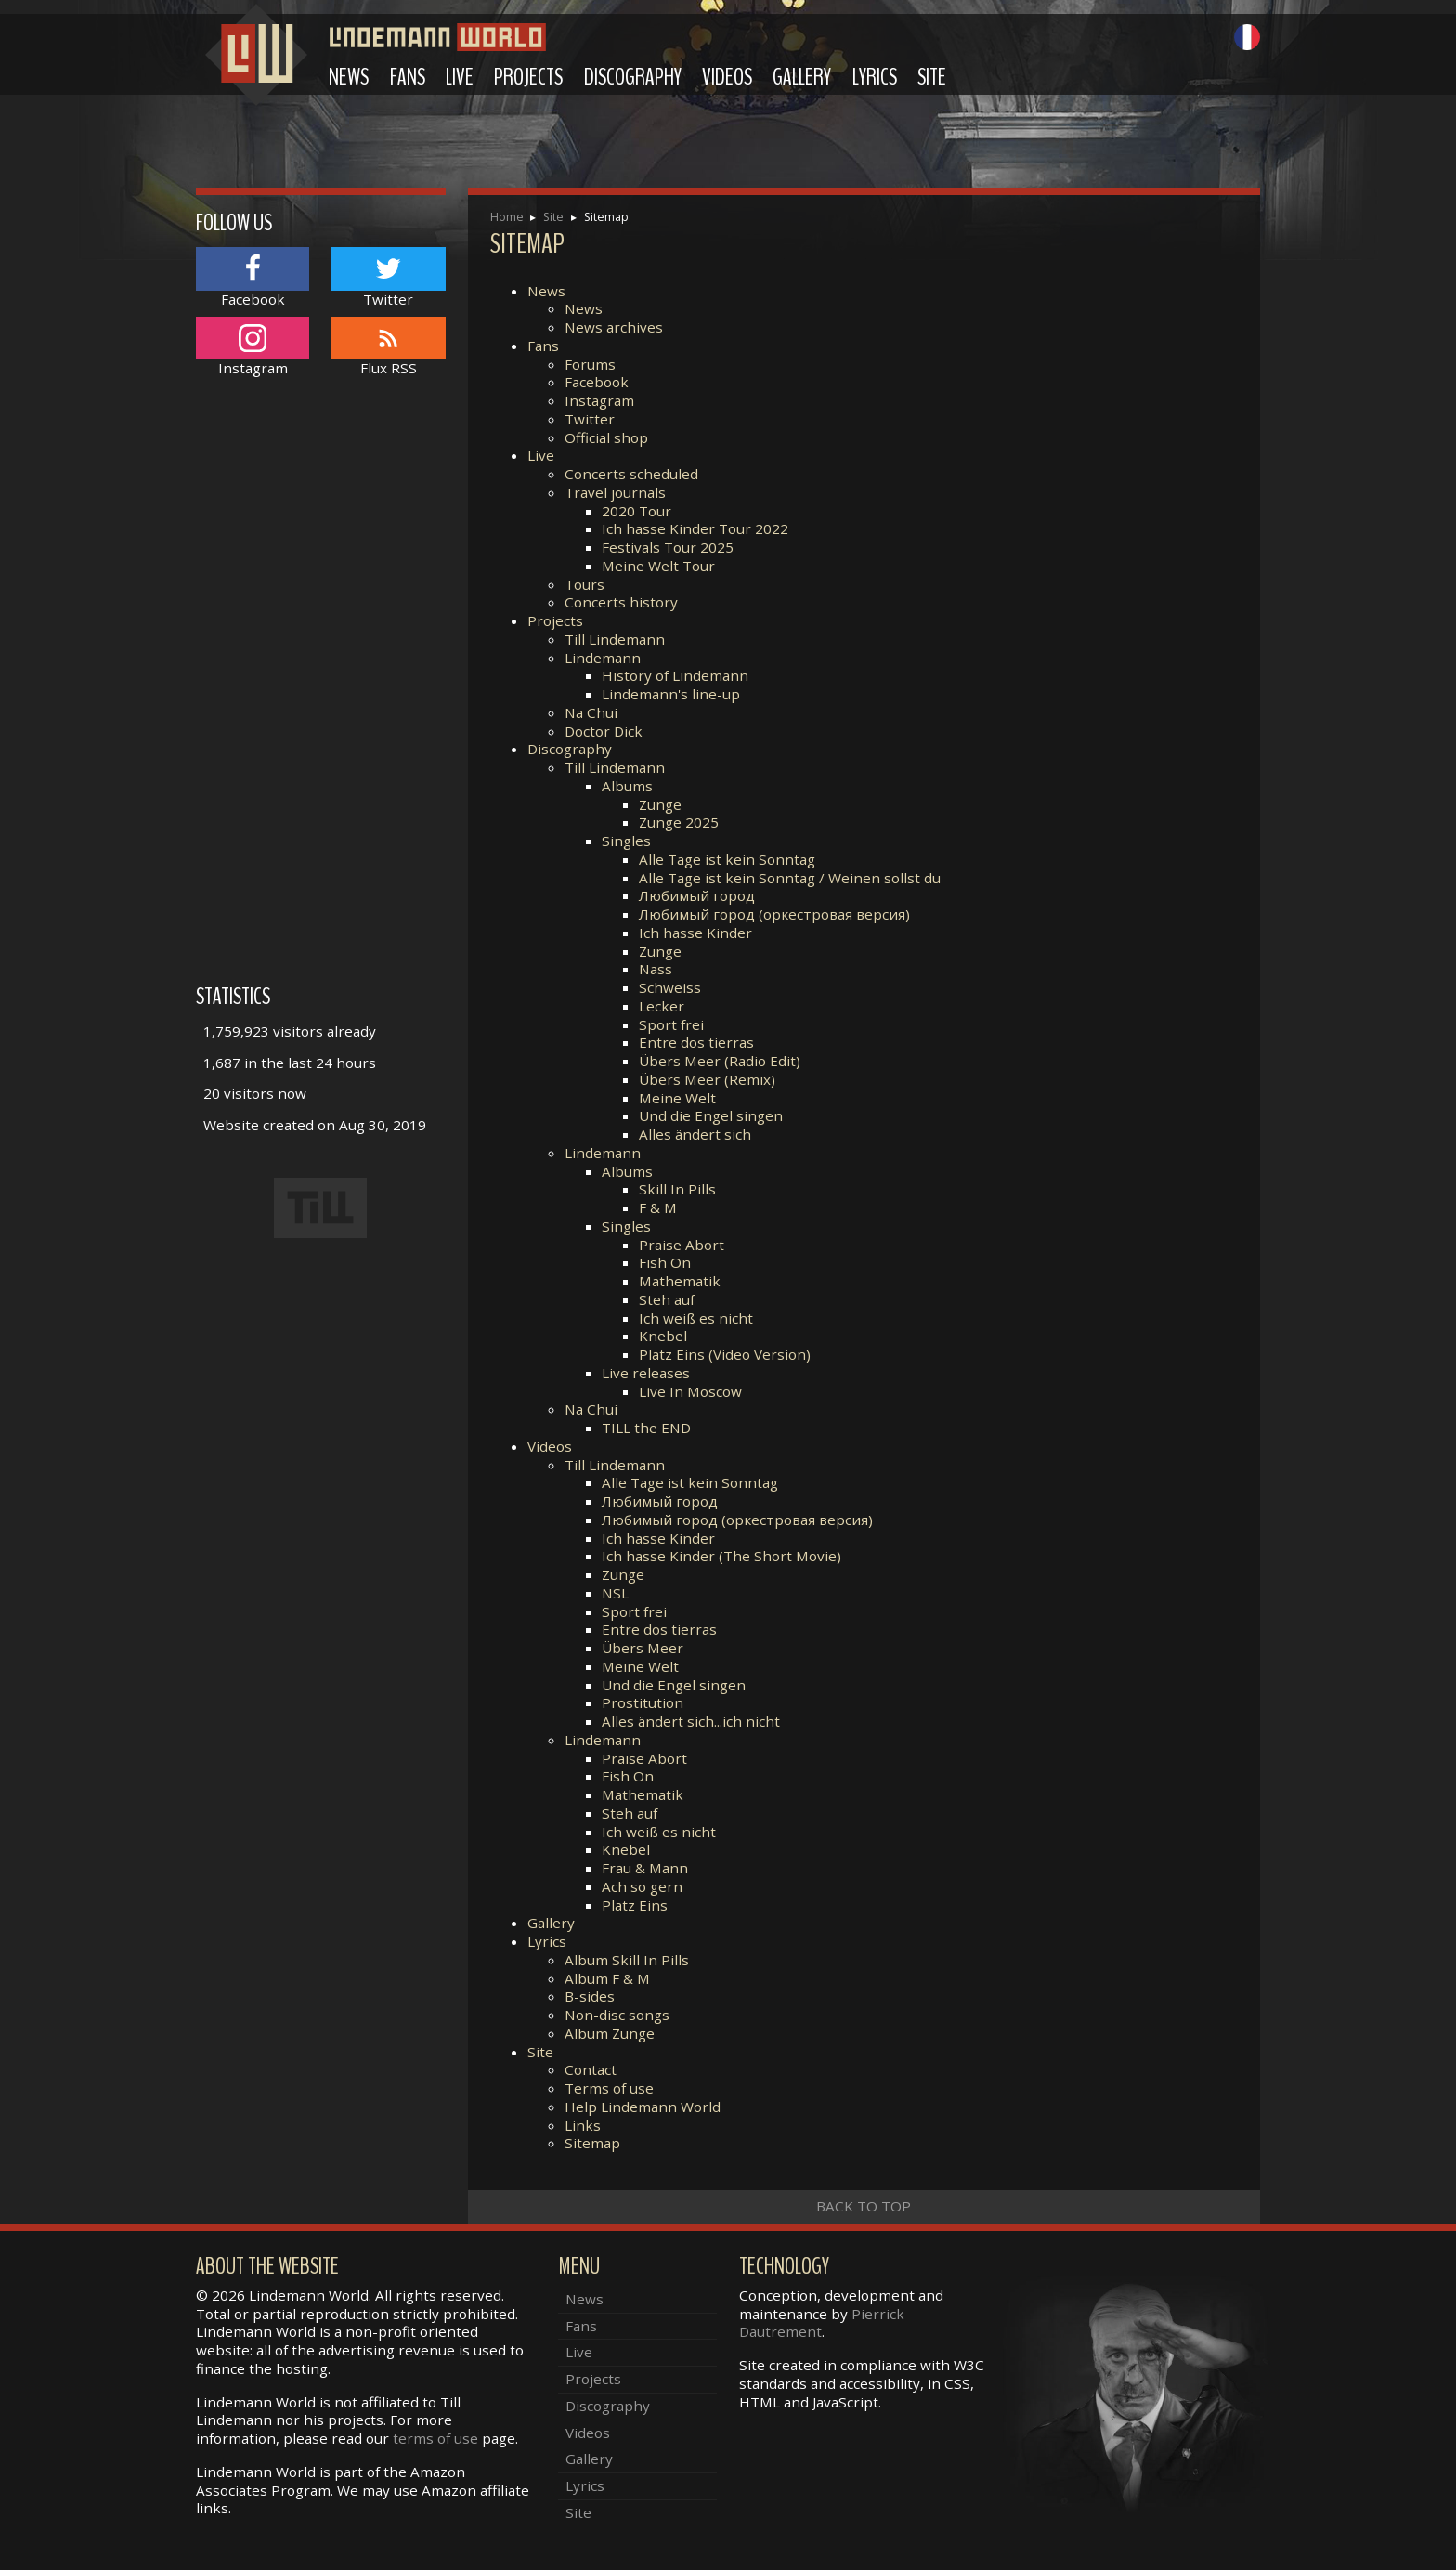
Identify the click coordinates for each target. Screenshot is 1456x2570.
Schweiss (670, 987)
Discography (633, 77)
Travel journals (615, 492)
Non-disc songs (617, 2014)
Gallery (802, 77)
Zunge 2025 (679, 822)
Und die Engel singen (711, 1115)
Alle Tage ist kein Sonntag (727, 859)
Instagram (599, 400)
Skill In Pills (677, 1189)
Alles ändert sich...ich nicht (691, 1721)
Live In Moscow (690, 1391)
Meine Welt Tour (658, 565)
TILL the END (646, 1427)
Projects (528, 77)
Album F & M (607, 1978)
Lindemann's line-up (671, 694)
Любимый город (697, 895)
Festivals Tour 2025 (668, 547)
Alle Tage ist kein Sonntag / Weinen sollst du (790, 877)
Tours (584, 584)
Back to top (863, 2206)
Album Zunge (610, 2033)
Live (460, 77)
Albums (627, 785)
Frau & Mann (645, 1868)
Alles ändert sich (695, 1134)
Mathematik (680, 1281)
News (349, 77)
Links (583, 2125)
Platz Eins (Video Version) (725, 1354)
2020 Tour (636, 511)
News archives (614, 327)
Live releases (646, 1372)
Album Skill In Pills (627, 1959)
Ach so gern (642, 1886)
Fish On (665, 1262)
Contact (591, 2069)
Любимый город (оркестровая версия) (774, 914)
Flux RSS (388, 347)
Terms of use (609, 2088)
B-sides (590, 1996)
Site (931, 77)
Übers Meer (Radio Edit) (719, 1060)
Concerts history (621, 602)
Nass (655, 968)
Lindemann (603, 657)
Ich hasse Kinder (695, 932)
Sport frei (671, 1024)
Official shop (606, 437)
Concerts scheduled (631, 473)
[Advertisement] (321, 690)
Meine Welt (677, 1098)
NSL (615, 1593)
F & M (658, 1207)
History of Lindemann (675, 675)
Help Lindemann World (643, 2106)
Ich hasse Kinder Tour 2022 (695, 528)
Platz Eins (635, 1905)
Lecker (661, 1006)
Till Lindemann (615, 639)
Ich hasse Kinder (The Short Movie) (721, 1555)
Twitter (590, 419)
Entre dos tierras (696, 1042)
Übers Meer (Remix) (707, 1079)
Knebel (663, 1335)
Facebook (597, 381)
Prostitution (642, 1702)
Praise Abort (681, 1244)
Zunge (660, 804)
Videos (727, 77)
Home (507, 217)
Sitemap (592, 2142)
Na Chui (591, 712)
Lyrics (874, 77)
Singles (626, 840)
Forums (590, 364)
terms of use (435, 2438)
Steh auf (667, 1299)
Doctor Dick (604, 731)
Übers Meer (642, 1647)
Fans (407, 77)
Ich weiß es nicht (696, 1318)
